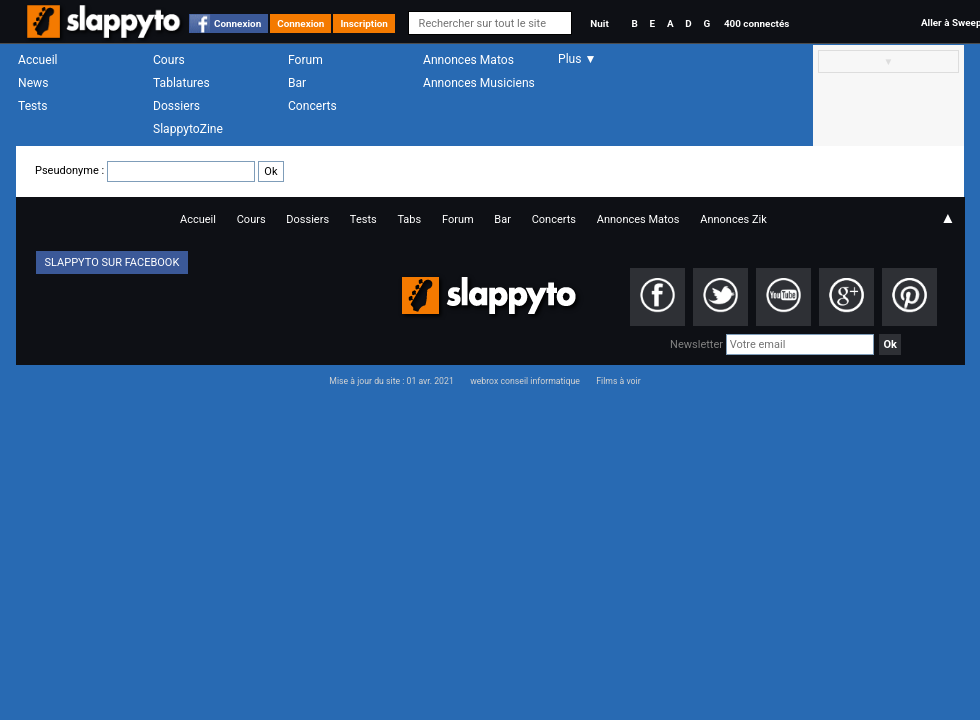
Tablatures (181, 83)
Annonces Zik (733, 219)
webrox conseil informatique (525, 381)
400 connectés (756, 23)
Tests (32, 106)
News (33, 83)
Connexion (237, 23)
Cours (169, 60)
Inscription (364, 23)
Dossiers (176, 106)
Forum (305, 60)
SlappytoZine (188, 129)
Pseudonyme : (159, 170)
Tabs (409, 219)
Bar (297, 83)
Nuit (599, 23)
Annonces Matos (468, 60)
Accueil (38, 60)
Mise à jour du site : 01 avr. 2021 (391, 381)
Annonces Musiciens (479, 83)
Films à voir (618, 381)
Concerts (312, 106)
